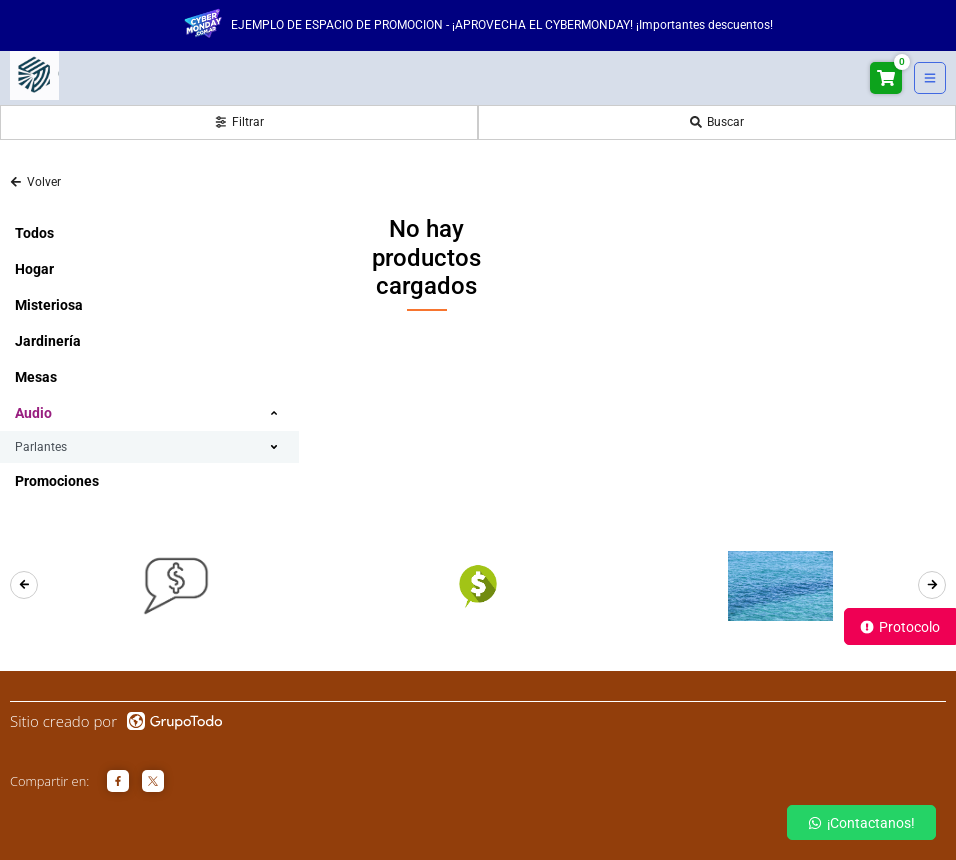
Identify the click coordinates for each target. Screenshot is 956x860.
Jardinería (48, 341)
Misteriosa (49, 305)
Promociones (57, 481)
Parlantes (41, 447)
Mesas (36, 377)
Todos (34, 233)
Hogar (34, 269)
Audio (33, 413)
